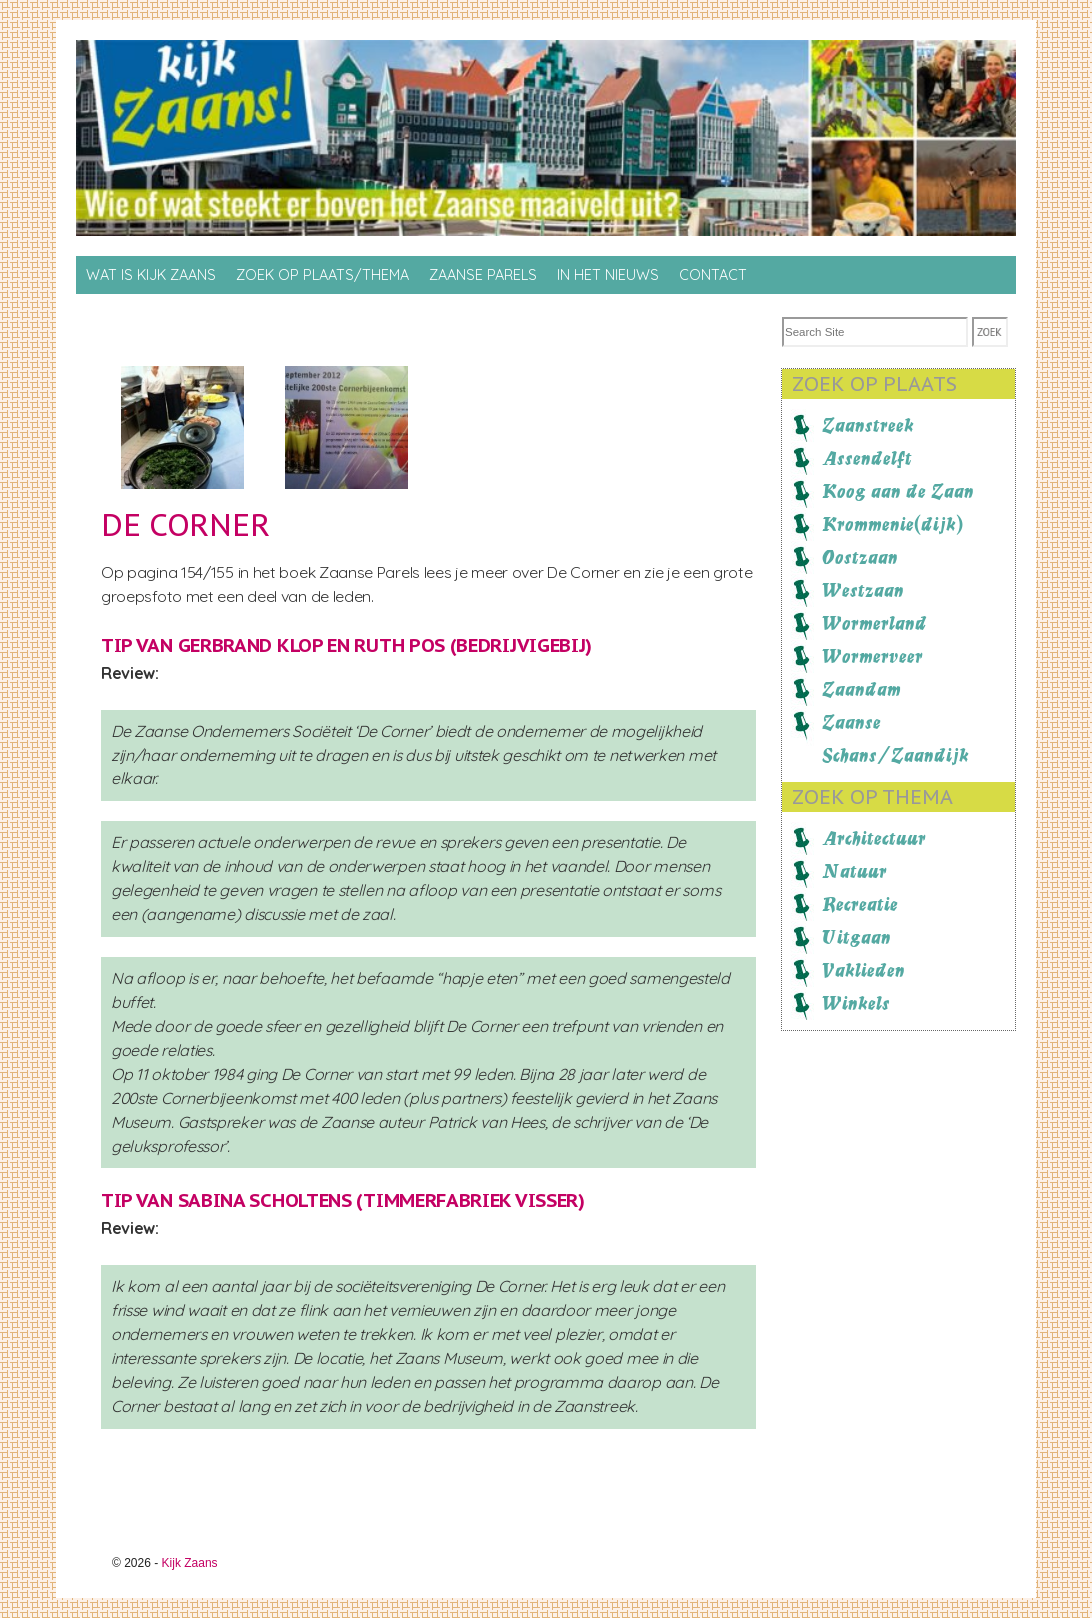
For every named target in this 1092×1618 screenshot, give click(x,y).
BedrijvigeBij (520, 645)
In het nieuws (608, 275)
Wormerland (874, 623)
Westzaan (863, 590)
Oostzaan (860, 557)
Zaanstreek (868, 425)
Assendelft (867, 458)
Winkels (856, 1003)
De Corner (185, 524)
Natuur (854, 871)
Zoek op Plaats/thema (322, 275)
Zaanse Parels (483, 275)
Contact (713, 275)
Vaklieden (863, 970)
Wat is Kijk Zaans (151, 275)
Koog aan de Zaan (898, 491)
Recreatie (860, 904)
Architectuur (874, 838)
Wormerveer (872, 656)
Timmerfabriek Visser (470, 1200)
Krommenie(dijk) (892, 524)
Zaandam (861, 689)
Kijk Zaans (190, 1563)
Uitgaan (856, 937)
